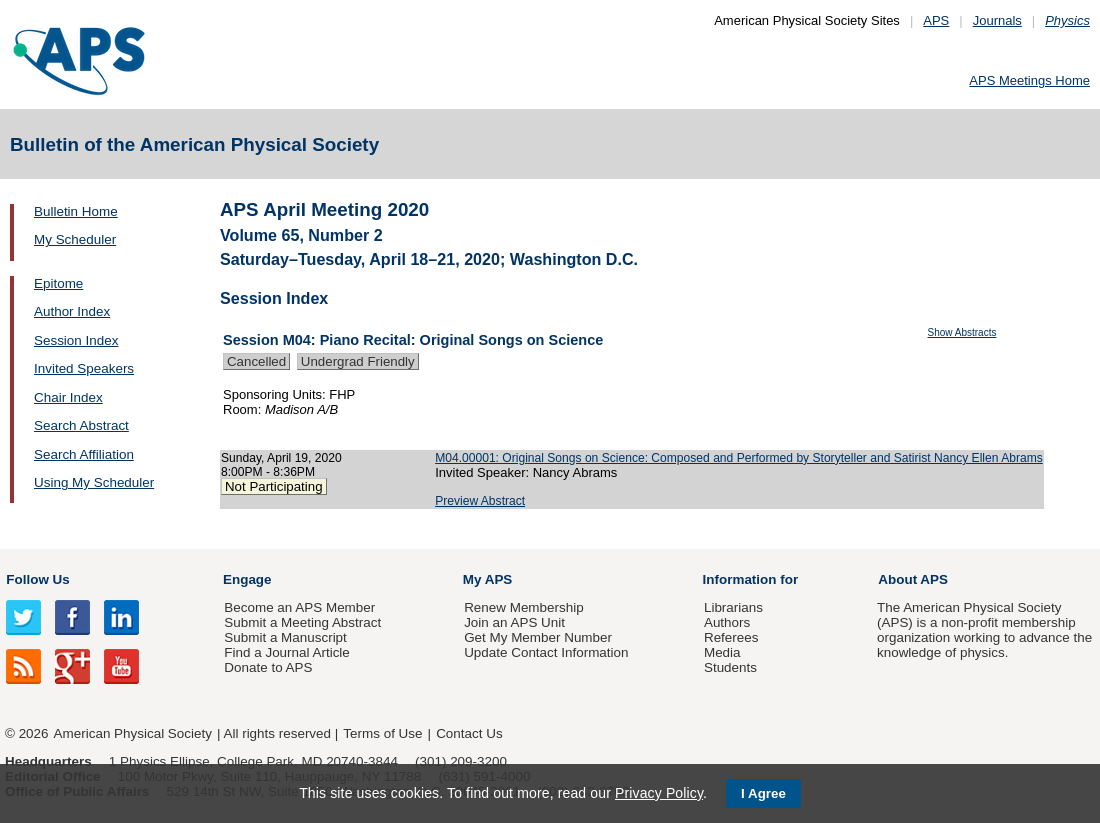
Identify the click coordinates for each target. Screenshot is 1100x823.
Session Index (76, 340)
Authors (727, 622)
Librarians (733, 607)
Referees (731, 637)
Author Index (72, 311)
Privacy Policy (659, 793)
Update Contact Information (546, 652)
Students (730, 667)
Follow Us (37, 579)
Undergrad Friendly (358, 361)
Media (722, 652)
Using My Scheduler (94, 482)
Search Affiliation (84, 454)
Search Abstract (81, 425)
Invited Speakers (84, 368)
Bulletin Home (76, 211)
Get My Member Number (538, 637)
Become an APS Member (299, 607)
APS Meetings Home (1029, 80)
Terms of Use (382, 733)
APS (936, 20)
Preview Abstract (480, 501)
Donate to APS (268, 667)
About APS (913, 579)
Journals (997, 20)
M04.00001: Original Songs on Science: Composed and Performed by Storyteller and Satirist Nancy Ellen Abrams (739, 458)
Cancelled (256, 361)
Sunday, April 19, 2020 (281, 458)
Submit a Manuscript (285, 637)
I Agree (763, 793)
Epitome (58, 283)
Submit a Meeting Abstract (302, 622)
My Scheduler (75, 239)
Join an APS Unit (514, 622)
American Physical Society (133, 733)
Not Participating (274, 486)
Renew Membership (524, 607)
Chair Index (68, 397)
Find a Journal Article (286, 652)
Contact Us (469, 733)
